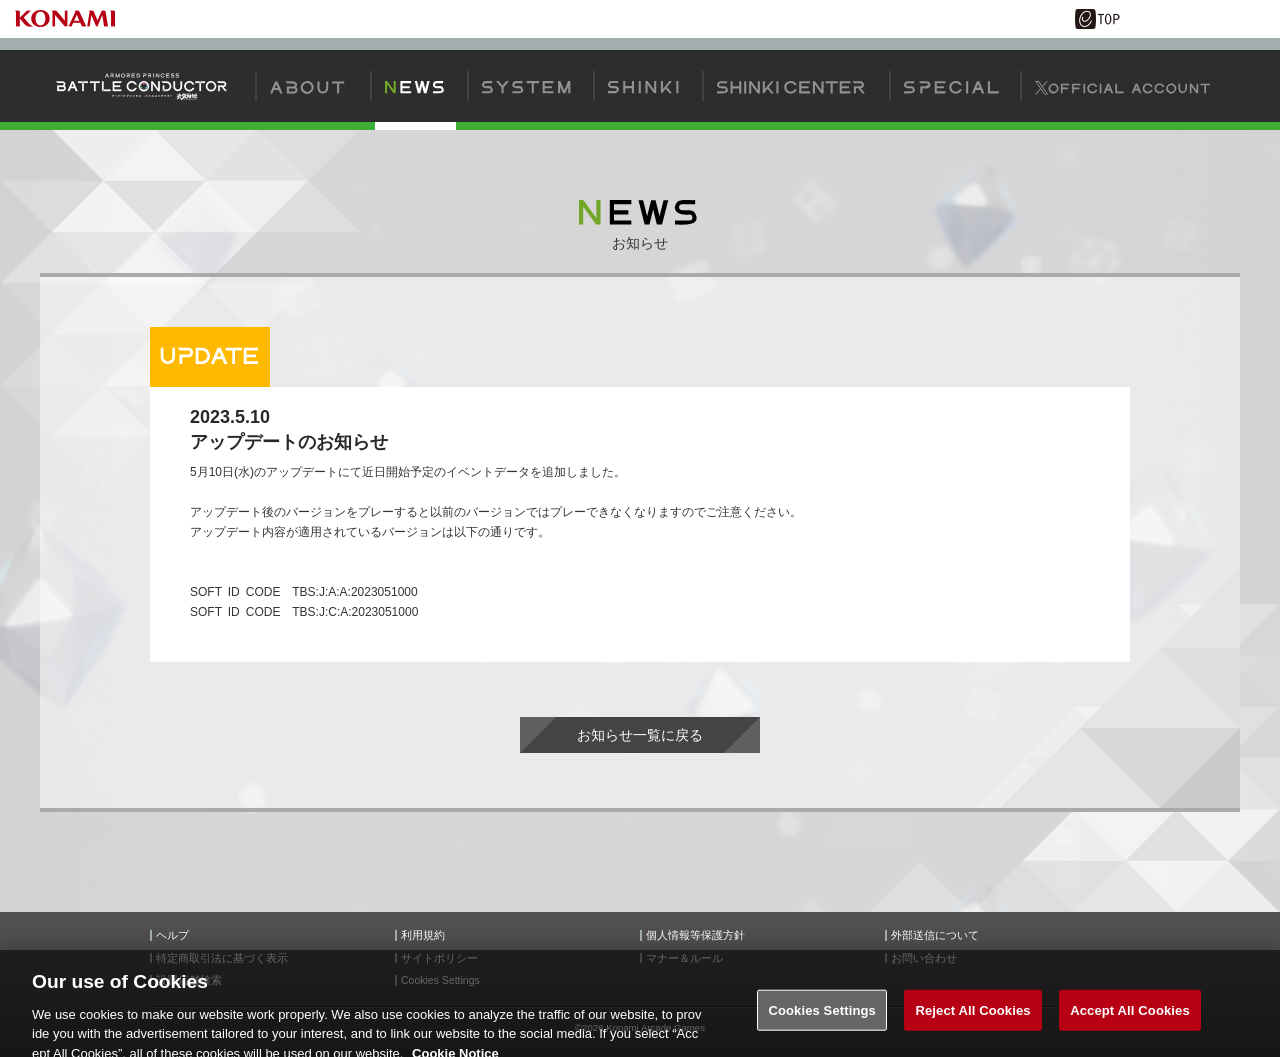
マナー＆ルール (684, 958)
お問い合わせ (924, 958)
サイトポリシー (439, 958)
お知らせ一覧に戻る (640, 735)
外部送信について (935, 935)
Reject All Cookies (972, 1022)
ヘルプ (172, 935)
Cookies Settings (822, 1022)
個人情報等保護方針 (695, 935)
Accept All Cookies (1130, 1022)
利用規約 (423, 935)
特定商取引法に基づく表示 (222, 958)
